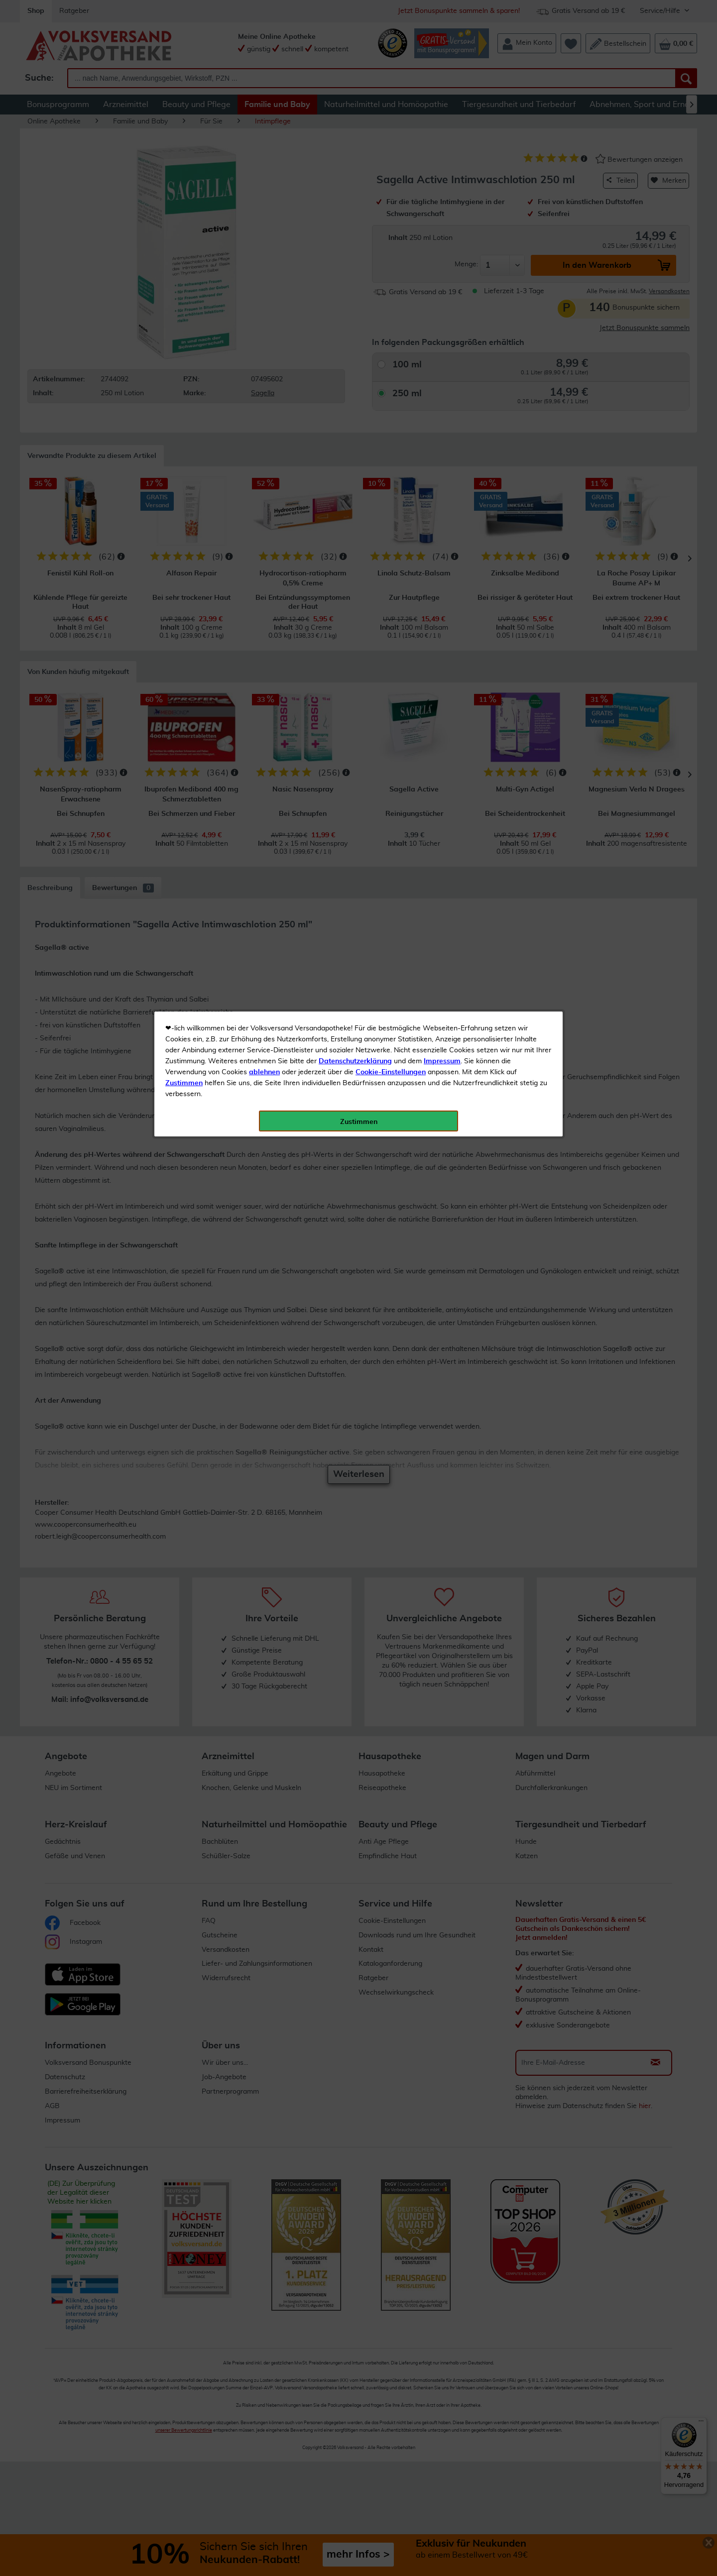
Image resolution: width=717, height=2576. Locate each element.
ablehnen (264, 234)
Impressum (442, 223)
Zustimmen (184, 245)
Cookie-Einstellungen (391, 234)
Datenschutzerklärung (355, 223)
